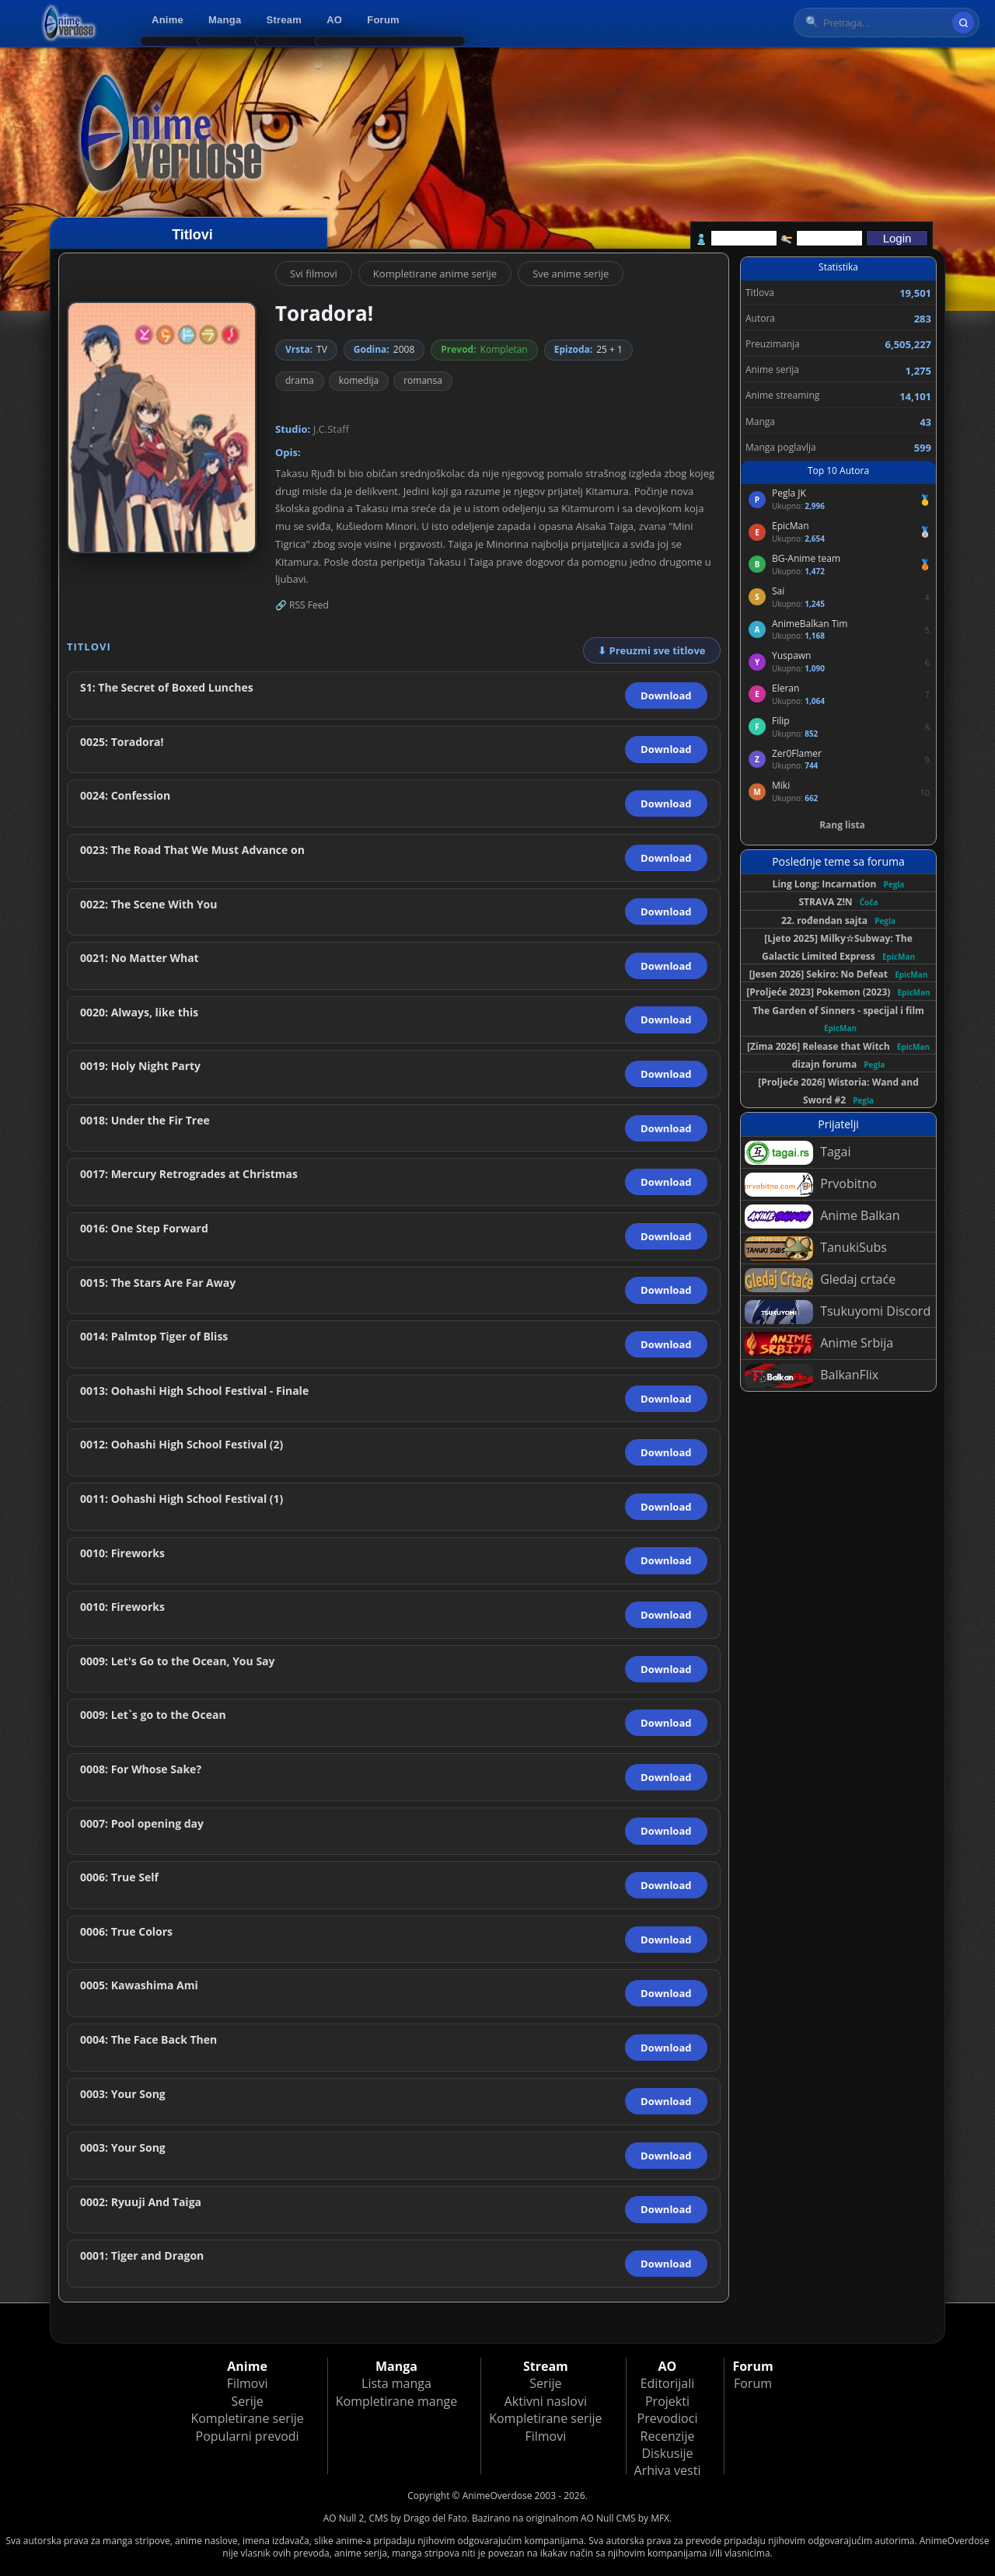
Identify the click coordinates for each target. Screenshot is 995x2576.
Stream (284, 20)
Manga (224, 20)
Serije (247, 2401)
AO (334, 20)
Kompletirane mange (396, 2401)
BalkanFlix (811, 1376)
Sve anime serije (570, 274)
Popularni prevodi (247, 2436)
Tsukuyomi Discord (837, 1312)
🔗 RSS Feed (302, 605)
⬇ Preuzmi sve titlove (651, 650)
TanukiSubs (816, 1248)
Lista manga (396, 2383)
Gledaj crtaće (820, 1280)
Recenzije (668, 2436)
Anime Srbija (819, 1344)
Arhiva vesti (667, 2470)
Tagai (797, 1153)
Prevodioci (667, 2418)
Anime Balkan (822, 1216)
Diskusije (667, 2453)
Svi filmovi (313, 274)
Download (666, 695)
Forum (383, 20)
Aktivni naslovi (545, 2401)
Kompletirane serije (246, 2418)
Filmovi (247, 2383)
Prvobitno (811, 1185)
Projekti (667, 2401)
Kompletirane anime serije (435, 274)
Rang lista (842, 824)
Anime (167, 20)
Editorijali (668, 2383)
